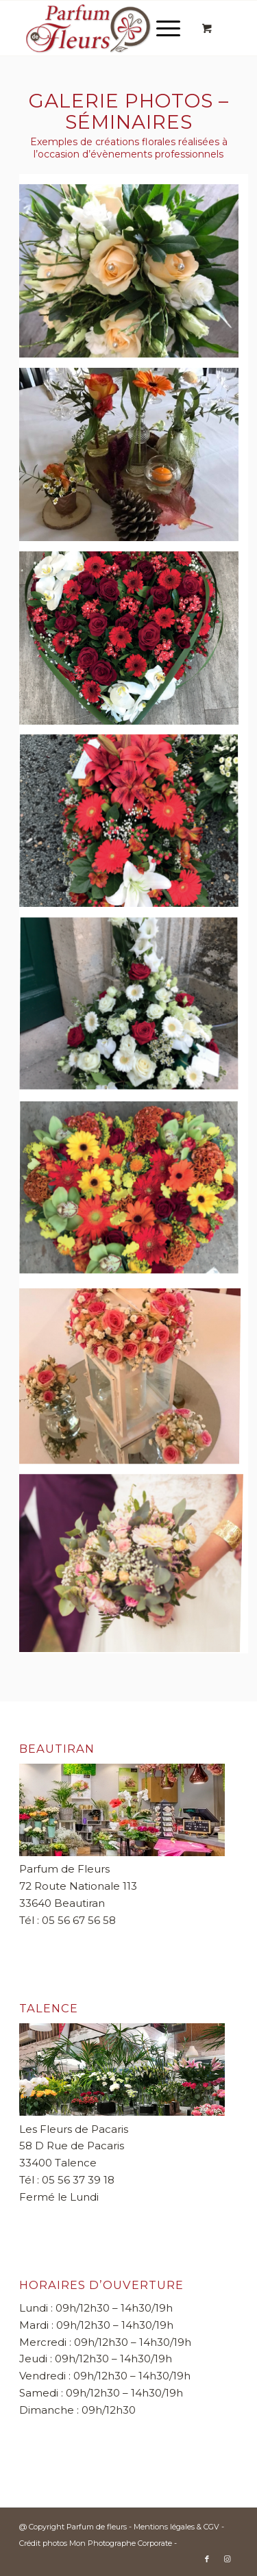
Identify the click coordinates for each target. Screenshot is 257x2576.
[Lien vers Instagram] (227, 2559)
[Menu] (161, 28)
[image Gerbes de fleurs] (134, 1010)
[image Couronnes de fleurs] (134, 643)
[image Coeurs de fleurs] (134, 1194)
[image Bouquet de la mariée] (134, 1561)
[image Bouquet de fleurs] (134, 276)
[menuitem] (166, 28)
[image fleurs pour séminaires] (134, 459)
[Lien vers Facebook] (207, 2559)
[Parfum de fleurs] (106, 28)
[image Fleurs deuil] (134, 826)
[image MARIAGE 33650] (134, 1378)
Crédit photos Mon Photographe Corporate (95, 2543)
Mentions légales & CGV (177, 2526)
